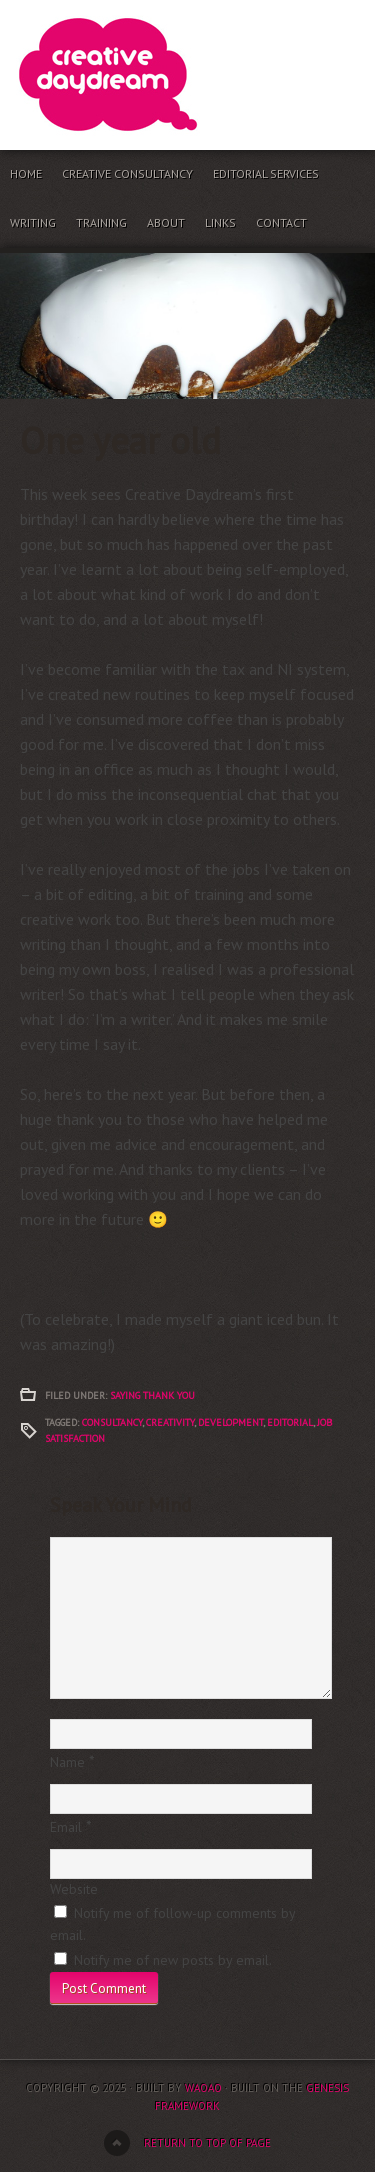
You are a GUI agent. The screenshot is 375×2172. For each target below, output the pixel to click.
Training (101, 222)
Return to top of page (207, 2143)
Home (26, 173)
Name (67, 1762)
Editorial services (266, 173)
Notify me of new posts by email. (173, 1960)
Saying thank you (152, 1395)
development (230, 1422)
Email (66, 1827)
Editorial (290, 1422)
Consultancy (112, 1422)
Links (220, 222)
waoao (203, 2088)
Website (74, 1889)
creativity (170, 1422)
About (166, 222)
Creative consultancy (127, 173)
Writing (33, 222)
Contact (281, 222)
